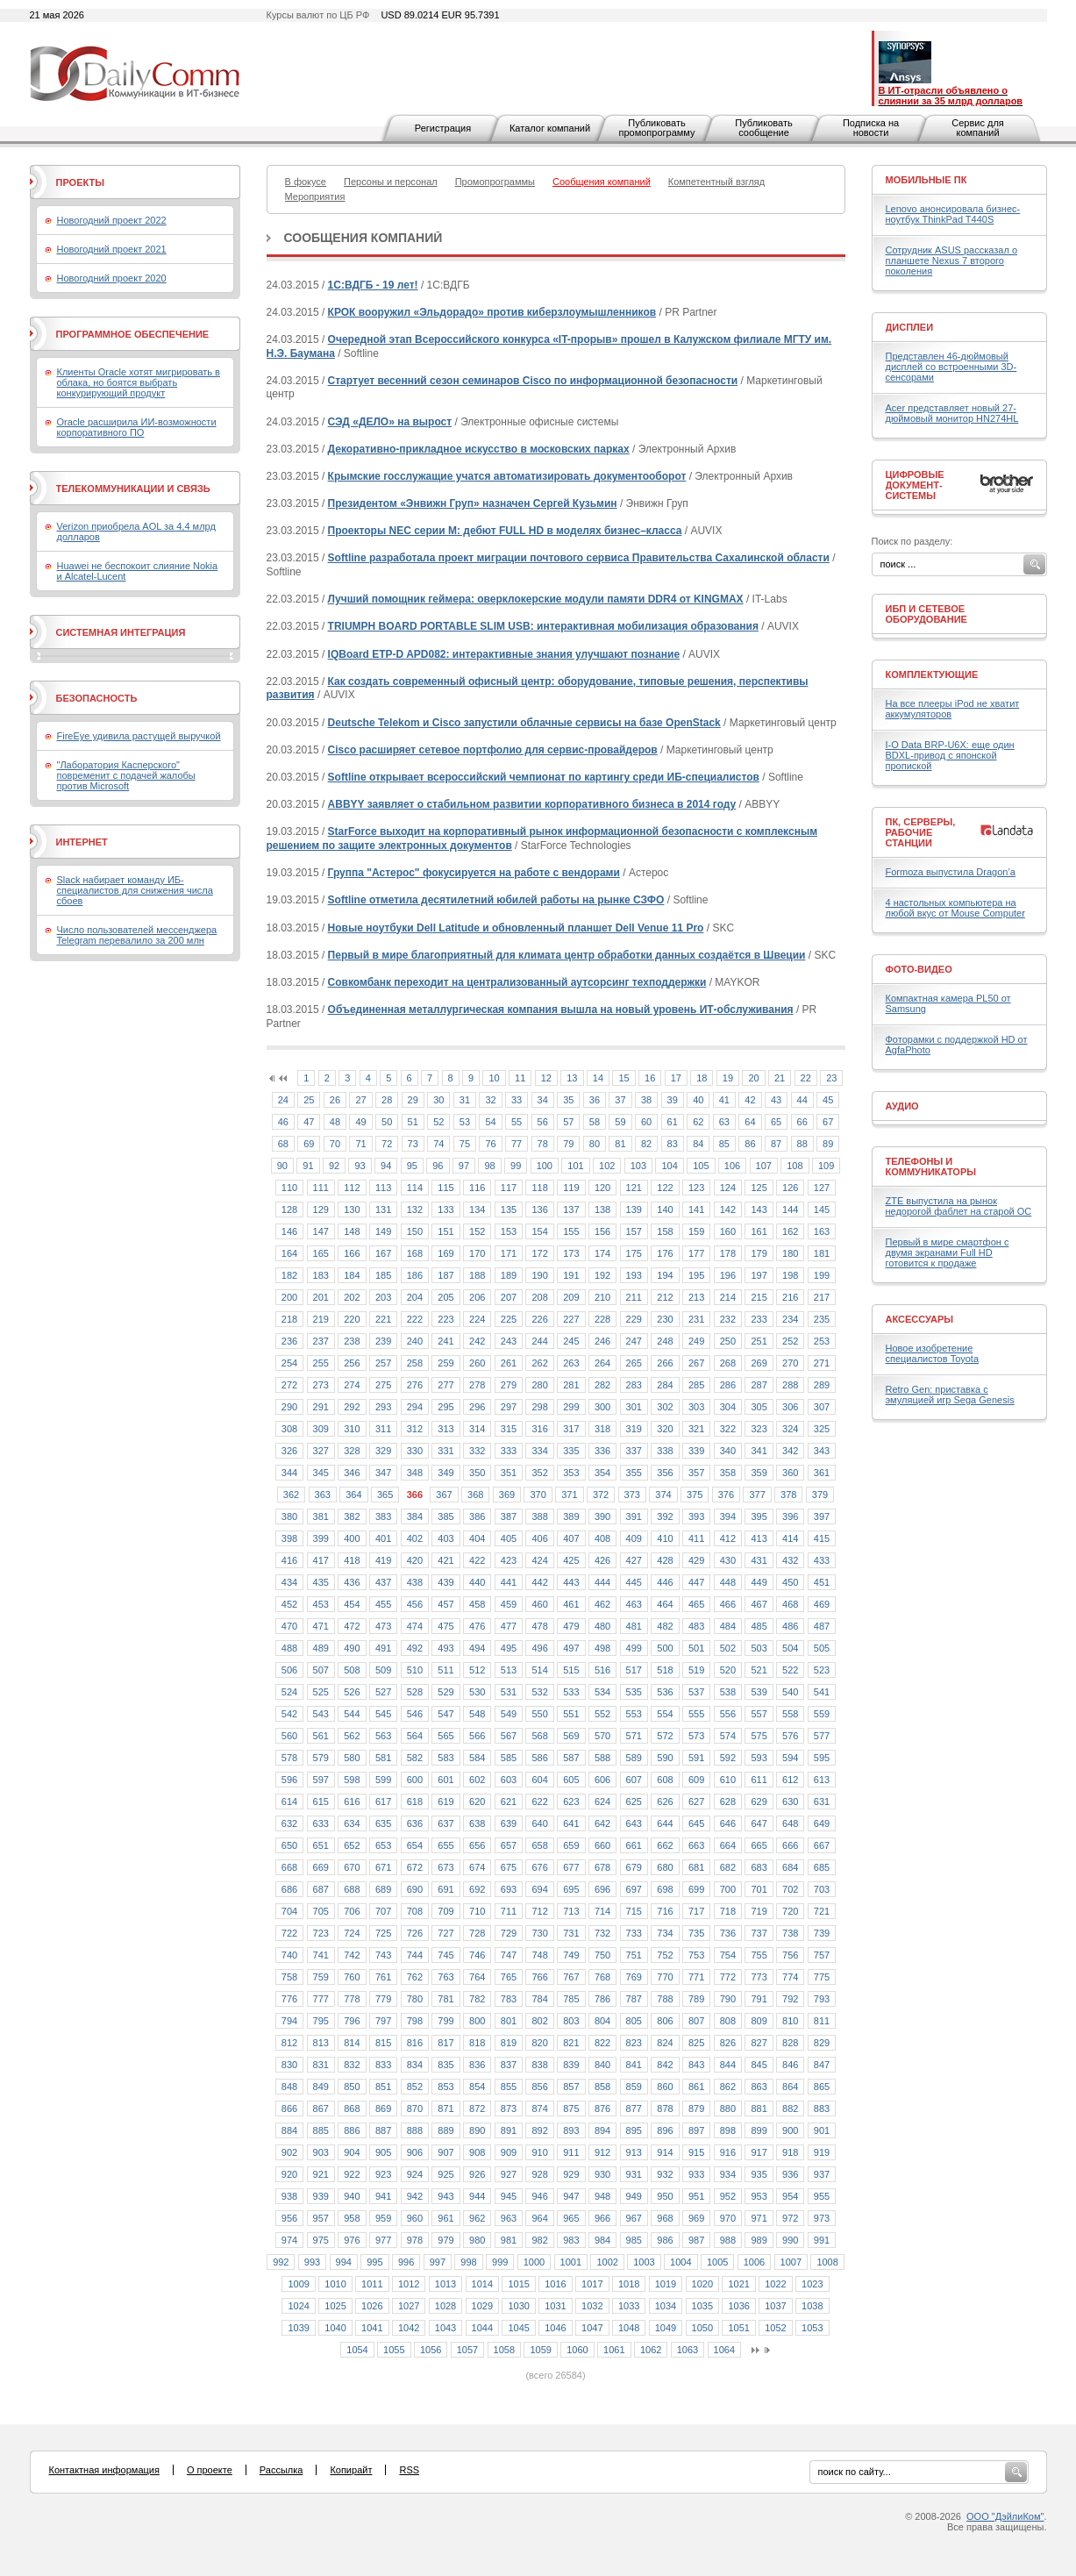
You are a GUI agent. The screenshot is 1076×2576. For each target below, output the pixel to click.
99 (515, 1165)
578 (289, 1757)
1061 (613, 2349)
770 (665, 1977)
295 (445, 1407)
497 (571, 1648)
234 (790, 1319)
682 (728, 1867)
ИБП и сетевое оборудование (926, 613)
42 (750, 1100)
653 (383, 1845)
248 (665, 1341)
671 (383, 1867)
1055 (393, 2349)
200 (289, 1297)
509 (383, 1670)
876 (602, 2108)
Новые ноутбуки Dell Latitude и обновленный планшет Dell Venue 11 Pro (516, 928)
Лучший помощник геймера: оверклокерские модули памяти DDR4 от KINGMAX (536, 599)
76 (490, 1143)
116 (477, 1187)
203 (383, 1297)
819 (509, 2042)
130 (352, 1209)
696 (602, 1889)
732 (602, 1933)
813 (321, 2042)
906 (415, 2152)
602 (477, 1779)
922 (352, 2174)
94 (386, 1165)
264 (602, 1363)
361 (822, 1472)
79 (568, 1143)
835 (445, 2064)
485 (758, 1626)
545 (383, 1714)
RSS (409, 2470)
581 (383, 1757)
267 (696, 1363)
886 (352, 2130)
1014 (482, 2284)
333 (509, 1450)
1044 (482, 2328)
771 (696, 1977)
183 (321, 1275)
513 (509, 1670)
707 (383, 1911)
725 (383, 1933)
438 (415, 1582)
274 (352, 1385)
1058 (504, 2349)
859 (634, 2086)
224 (477, 1319)
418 (352, 1560)
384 (415, 1516)
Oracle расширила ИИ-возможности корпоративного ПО (137, 427)
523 (822, 1670)
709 (445, 1911)
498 (602, 1648)
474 (415, 1626)
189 (509, 1275)
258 (415, 1363)
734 (665, 1933)
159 (696, 1231)
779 (383, 1999)
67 (828, 1122)
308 (289, 1429)
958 (352, 2218)
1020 (702, 2284)
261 (509, 1363)
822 (602, 2042)
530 (477, 1692)
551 (571, 1714)
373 (632, 1494)
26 (335, 1100)
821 (571, 2042)
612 (790, 1779)
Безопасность (97, 698)
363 (323, 1494)
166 (352, 1253)
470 (289, 1626)
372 (601, 1494)
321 (696, 1429)
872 (477, 2108)
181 (822, 1253)
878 (665, 2108)
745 (445, 1955)
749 (571, 1955)
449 (758, 1582)
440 (477, 1582)
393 (696, 1516)
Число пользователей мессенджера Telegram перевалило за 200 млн (137, 934)
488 (289, 1648)
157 (634, 1231)
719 (758, 1911)
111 (321, 1187)
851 (383, 2086)
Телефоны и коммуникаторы (931, 1166)
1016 (555, 2284)
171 (509, 1253)
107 (764, 1165)
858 (602, 2086)
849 (321, 2086)
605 (571, 1779)
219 (321, 1319)
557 (758, 1714)
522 (790, 1670)
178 (728, 1253)
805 (634, 2021)
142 (728, 1209)
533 (571, 1692)
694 (539, 1889)
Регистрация (443, 128)
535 (634, 1692)
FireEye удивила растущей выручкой (139, 736)
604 (539, 1779)
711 (509, 1911)
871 (445, 2108)
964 (539, 2218)
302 (665, 1407)
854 (477, 2086)
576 (790, 1735)
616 (352, 1801)
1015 (518, 2284)
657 (509, 1845)
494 (477, 1648)
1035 (702, 2306)
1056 (430, 2349)
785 (571, 1999)
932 (665, 2174)
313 (445, 1429)
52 (438, 1122)
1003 (643, 2262)
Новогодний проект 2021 (112, 249)
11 (520, 1078)
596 (289, 1779)
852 (415, 2086)
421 (445, 1560)
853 (445, 2086)
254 (289, 1363)
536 (665, 1692)
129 (321, 1209)
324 (790, 1429)
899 (758, 2130)
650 (289, 1845)
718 (728, 1911)
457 (445, 1604)
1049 (665, 2328)
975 (321, 2240)
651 (321, 1845)
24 (283, 1100)
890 (477, 2130)
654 (415, 1845)
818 (477, 2042)
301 (634, 1407)
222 (415, 1319)
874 (539, 2108)
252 (790, 1341)
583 (445, 1757)
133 (445, 1209)
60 (646, 1122)
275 (383, 1385)
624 (602, 1801)
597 (321, 1779)
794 (289, 2021)
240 (415, 1341)
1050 (702, 2328)
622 (539, 1801)
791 (758, 1999)
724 (352, 1933)
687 (321, 1889)
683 (758, 1867)
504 (790, 1648)
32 (490, 1100)
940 (352, 2196)
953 (758, 2196)
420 (415, 1560)
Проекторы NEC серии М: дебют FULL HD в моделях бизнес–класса (505, 530)
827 (758, 2042)
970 (728, 2218)
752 (665, 1955)
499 (634, 1648)
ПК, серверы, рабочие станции (921, 832)
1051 (738, 2328)
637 (445, 1823)
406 (539, 1538)
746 (477, 1955)
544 (352, 1714)
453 (321, 1604)
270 (790, 1363)
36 (594, 1100)
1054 (356, 2349)
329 (383, 1450)
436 (352, 1582)
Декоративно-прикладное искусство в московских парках (479, 449)
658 (539, 1845)
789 (696, 1999)
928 (539, 2174)
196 (728, 1275)
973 (822, 2218)
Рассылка (281, 2470)
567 (509, 1735)
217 (822, 1297)
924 (415, 2174)
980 (477, 2240)
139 (634, 1209)
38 (646, 1100)
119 (571, 1187)
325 (822, 1429)
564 (415, 1735)
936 (790, 2174)
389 (571, 1516)
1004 (680, 2262)
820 (539, 2042)
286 (728, 1385)
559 (822, 1714)
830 (289, 2064)
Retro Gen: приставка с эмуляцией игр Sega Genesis (950, 1394)
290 (289, 1407)
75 (465, 1143)
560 (289, 1735)
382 (352, 1516)
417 (321, 1560)
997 (437, 2262)
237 (321, 1341)
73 (413, 1143)
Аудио (902, 1106)
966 (602, 2218)
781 (445, 1999)
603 (509, 1779)
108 (794, 1165)
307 (822, 1407)
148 (352, 1231)
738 (790, 1933)
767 (571, 1977)
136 (539, 1209)
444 (602, 1582)
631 (822, 1801)
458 (477, 1604)
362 (291, 1494)
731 (571, 1933)
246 (602, 1341)
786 (602, 1999)
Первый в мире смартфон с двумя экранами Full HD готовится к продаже (947, 1252)
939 (321, 2196)
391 (634, 1516)
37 (620, 1100)
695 (571, 1889)
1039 (298, 2328)
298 (539, 1407)
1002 (606, 2262)
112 (352, 1187)
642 (602, 1823)
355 (634, 1472)
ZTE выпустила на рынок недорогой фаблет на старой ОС (959, 1206)
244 (539, 1341)
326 (289, 1450)
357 (696, 1472)
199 (822, 1275)
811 (822, 2021)
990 (790, 2240)
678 (602, 1867)
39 (672, 1100)
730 (539, 1933)
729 (509, 1933)
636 (415, 1823)
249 (696, 1341)
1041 (371, 2328)
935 (758, 2174)
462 (602, 1604)
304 (728, 1407)
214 (728, 1297)
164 (289, 1253)
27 (360, 1100)
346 (352, 1472)
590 (665, 1757)
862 (728, 2086)
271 (822, 1363)
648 (790, 1823)
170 (477, 1253)
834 (415, 2064)
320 (665, 1429)
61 (672, 1122)
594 (790, 1757)
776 (289, 1999)
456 (415, 1604)
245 (571, 1341)
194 (665, 1275)
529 (445, 1692)
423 (509, 1560)
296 (477, 1407)
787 (634, 1999)
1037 (775, 2306)
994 (344, 2262)
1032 (591, 2306)
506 (289, 1670)
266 (665, 1363)
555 (696, 1714)
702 (790, 1889)
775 (822, 1977)
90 (282, 1165)
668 (289, 1867)
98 (489, 1165)
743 (383, 1955)
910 (539, 2152)
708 (415, 1911)
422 (477, 1560)
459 (509, 1604)
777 (321, 1999)
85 (724, 1143)
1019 (665, 2284)
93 (359, 1165)
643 (634, 1823)
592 (728, 1757)
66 (802, 1122)
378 (788, 1494)
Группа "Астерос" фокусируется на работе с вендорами (474, 873)
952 (728, 2196)
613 (822, 1779)
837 (509, 2064)
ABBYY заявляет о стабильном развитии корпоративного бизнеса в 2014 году (532, 804)
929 (571, 2174)
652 (352, 1845)
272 (289, 1385)
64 (750, 1122)
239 (383, 1341)
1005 (717, 2262)
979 (445, 2240)
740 (289, 1955)
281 (571, 1385)
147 (321, 1231)
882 (790, 2108)
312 (415, 1429)
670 (352, 1867)
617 (383, 1801)
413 (758, 1538)
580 (352, 1757)
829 (822, 2042)
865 (822, 2086)
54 (490, 1122)
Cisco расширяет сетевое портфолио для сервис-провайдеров (493, 750)
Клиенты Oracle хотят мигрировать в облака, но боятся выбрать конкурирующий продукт (138, 382)
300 (602, 1407)
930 (602, 2174)
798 (415, 2021)
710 (477, 1911)
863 (758, 2086)
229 (634, 1319)
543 (321, 1714)
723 (321, 1933)
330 (415, 1450)
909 (509, 2152)
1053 (812, 2328)
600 (415, 1779)
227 (571, 1319)
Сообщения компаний (363, 238)
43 (776, 1100)
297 (509, 1407)
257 (383, 1363)
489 (321, 1648)
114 (415, 1187)
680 (665, 1867)
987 (696, 2240)
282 (602, 1385)
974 (289, 2240)
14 (598, 1078)
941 (383, 2196)
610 (728, 1779)
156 (602, 1231)
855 (509, 2086)
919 (822, 2152)
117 (509, 1187)
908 (477, 2152)
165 (321, 1253)
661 (634, 1845)
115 (445, 1187)
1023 (812, 2284)
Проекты (80, 182)
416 (289, 1560)
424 (539, 1560)
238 (352, 1341)
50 (386, 1122)
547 (445, 1714)
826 (728, 2042)
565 (445, 1735)
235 (822, 1319)
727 (445, 1933)
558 (790, 1714)
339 (696, 1450)
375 (694, 1494)
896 (665, 2130)
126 (790, 1187)
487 (822, 1626)
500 (665, 1648)
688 (352, 1889)
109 (826, 1165)
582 (415, 1757)
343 (822, 1450)
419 (383, 1560)
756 (790, 1955)
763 (445, 1977)
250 (728, 1341)
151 (445, 1231)
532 (539, 1692)
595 (822, 1757)
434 (289, 1582)
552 (602, 1714)
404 (477, 1538)
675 (509, 1867)
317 (571, 1429)
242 (477, 1341)
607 (634, 1779)
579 (321, 1757)
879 (696, 2108)
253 (822, 1341)
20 (753, 1078)
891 (509, 2130)
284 (665, 1385)
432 (790, 1560)
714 (602, 1911)
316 (539, 1429)
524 (289, 1692)
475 (445, 1626)
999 (500, 2262)
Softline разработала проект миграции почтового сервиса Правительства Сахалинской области (579, 558)
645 (696, 1823)
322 (728, 1429)
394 (728, 1516)
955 (822, 2196)
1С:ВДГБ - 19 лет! (373, 285)
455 (383, 1604)
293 (383, 1407)
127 (822, 1187)
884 (289, 2130)
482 (665, 1626)
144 (790, 1209)
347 (383, 1472)
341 (758, 1450)
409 (634, 1538)
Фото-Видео (919, 969)
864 (790, 2086)
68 (283, 1143)
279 (509, 1385)
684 (790, 1867)
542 (289, 1714)
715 (634, 1911)
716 (665, 1911)
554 (665, 1714)
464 (665, 1604)
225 (509, 1319)
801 (509, 2021)
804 (602, 2021)
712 (539, 1911)
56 (543, 1122)
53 (465, 1122)
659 (571, 1845)
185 (383, 1275)
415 (822, 1538)
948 (602, 2196)
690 (415, 1889)
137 (571, 1209)
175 (634, 1253)
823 (634, 2042)
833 (383, 2064)
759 (321, 1977)
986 (665, 2240)
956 (289, 2218)
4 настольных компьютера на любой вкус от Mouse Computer (955, 907)
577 (822, 1735)
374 (663, 1494)
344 (289, 1472)
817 (445, 2042)
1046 (555, 2328)
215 (758, 1297)
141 (696, 1209)
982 (539, 2240)
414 (790, 1538)
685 (822, 1867)
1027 (408, 2306)
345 (321, 1472)
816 (415, 2042)
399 (321, 1538)
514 (539, 1670)
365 (385, 1494)
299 (571, 1407)
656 (477, 1845)
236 (289, 1341)
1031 (555, 2306)
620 (477, 1801)
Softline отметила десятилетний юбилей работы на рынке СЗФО (496, 900)
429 (696, 1560)
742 (352, 1955)
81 (620, 1143)
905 (383, 2152)
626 (665, 1801)
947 (571, 2196)
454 (352, 1604)
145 (822, 1209)
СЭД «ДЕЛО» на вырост (390, 422)
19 (728, 1078)
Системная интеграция (121, 632)
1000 (534, 2262)
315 (509, 1429)
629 (758, 1801)
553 (634, 1714)
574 (728, 1735)
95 (412, 1165)
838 (539, 2064)
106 (732, 1165)
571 (634, 1735)
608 (665, 1779)
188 (477, 1275)
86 (750, 1143)
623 (571, 1801)
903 (321, 2152)
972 (790, 2218)
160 (728, 1231)
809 (758, 2021)
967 (634, 2218)
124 (728, 1187)
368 (475, 1494)
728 (477, 1933)
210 (602, 1297)
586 (539, 1757)
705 (321, 1911)
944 (477, 2196)
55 (516, 1122)
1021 (738, 2284)
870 (415, 2108)
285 (696, 1385)
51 (413, 1122)
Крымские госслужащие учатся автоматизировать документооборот (507, 476)
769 (634, 1977)
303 (696, 1407)
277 (445, 1385)
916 (728, 2152)
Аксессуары (920, 1319)
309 (321, 1429)
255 (321, 1363)
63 (724, 1122)
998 (468, 2262)
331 (445, 1450)
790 (728, 1999)
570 (602, 1735)
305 (758, 1407)
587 (571, 1757)
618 (415, 1801)
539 (758, 1692)
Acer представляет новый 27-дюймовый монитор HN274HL (952, 413)
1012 (408, 2284)
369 (507, 1494)
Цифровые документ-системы (915, 485)
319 (634, 1429)
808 (728, 2021)
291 (321, 1407)
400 (352, 1538)
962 (477, 2218)
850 (352, 2086)
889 (445, 2130)
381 (321, 1516)
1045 (518, 2328)
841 (634, 2064)
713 (571, 1911)
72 (386, 1143)
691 (445, 1889)
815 (383, 2042)
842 (665, 2064)
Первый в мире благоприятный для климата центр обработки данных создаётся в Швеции (567, 955)
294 (415, 1407)
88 (802, 1143)
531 (509, 1692)
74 (438, 1143)
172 (539, 1253)
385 (445, 1516)
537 (696, 1692)
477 (509, 1626)
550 (539, 1714)
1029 (482, 2306)
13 (572, 1078)
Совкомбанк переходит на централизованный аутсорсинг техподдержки (517, 982)
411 (696, 1538)
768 (602, 1977)
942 (415, 2196)
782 (477, 1999)
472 (352, 1626)
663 (696, 1845)
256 (352, 1363)
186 (415, 1275)
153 (509, 1231)
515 (571, 1670)
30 (438, 1100)
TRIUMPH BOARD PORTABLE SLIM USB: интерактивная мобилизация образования (543, 626)
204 (415, 1297)
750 (602, 1955)
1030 (518, 2306)
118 (539, 1187)
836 (477, 2064)
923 (383, 2174)
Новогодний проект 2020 (112, 278)
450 (790, 1582)
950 (665, 2196)
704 (289, 1911)
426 (602, 1560)
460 (539, 1604)
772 (728, 1977)
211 (634, 1297)
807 (696, 2021)
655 (445, 1845)
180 (790, 1253)
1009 (298, 2284)
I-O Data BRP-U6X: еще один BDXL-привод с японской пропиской (950, 755)
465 (696, 1604)
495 (509, 1648)
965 (571, 2218)
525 (321, 1692)
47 (308, 1122)
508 (352, 1670)
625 (634, 1801)
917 (758, 2152)
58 (594, 1122)
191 (571, 1275)
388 (539, 1516)
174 (602, 1253)
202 (352, 1297)
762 (415, 1977)
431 (758, 1560)
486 (790, 1626)
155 (571, 1231)
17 (676, 1078)
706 (352, 1911)
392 (665, 1516)
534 (602, 1692)
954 (790, 2196)
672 (415, 1867)
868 (352, 2108)
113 (383, 1187)
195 (696, 1275)
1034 (665, 2306)
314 (477, 1429)
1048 (628, 2328)
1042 (408, 2328)
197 (758, 1275)
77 (516, 1143)
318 (602, 1429)
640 (539, 1823)
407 (571, 1538)
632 (289, 1823)
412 (728, 1538)
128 (289, 1209)
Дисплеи (910, 327)
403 (445, 1538)
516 (602, 1670)
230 (665, 1319)
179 (758, 1253)
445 (634, 1582)
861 (696, 2086)
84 (698, 1143)
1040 (335, 2328)
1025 (335, 2306)
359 (758, 1472)
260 (477, 1363)
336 (602, 1450)
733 (634, 1933)
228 (602, 1319)
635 (383, 1823)
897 (696, 2130)
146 (289, 1231)
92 (334, 1165)
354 (602, 1472)
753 (696, 1955)
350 (477, 1472)
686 (289, 1889)
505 (822, 1648)
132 (415, 1209)
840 (602, 2064)
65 (776, 1122)
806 (665, 2021)
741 (321, 1955)
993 (312, 2262)
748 (539, 1955)
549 (509, 1714)
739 (822, 1933)
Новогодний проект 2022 (112, 220)
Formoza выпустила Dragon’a (950, 872)
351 (509, 1472)
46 (283, 1122)
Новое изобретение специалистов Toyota (933, 1353)
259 (445, 1363)
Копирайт (351, 2470)
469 (822, 1604)
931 (634, 2174)
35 (568, 1100)
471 (321, 1626)
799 (445, 2021)
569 (571, 1735)
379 (820, 1494)
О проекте (209, 2470)
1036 (738, 2306)
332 (477, 1450)
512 (477, 1670)
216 (790, 1297)
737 (758, 1933)
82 (646, 1143)
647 (758, 1823)
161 (758, 1231)
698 (665, 1889)
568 (539, 1735)
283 (634, 1385)
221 (383, 1319)
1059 (540, 2349)
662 (665, 1845)
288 (790, 1385)
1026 (371, 2306)
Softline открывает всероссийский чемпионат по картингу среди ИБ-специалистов (543, 777)
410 (665, 1538)
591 (696, 1757)
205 (445, 1297)
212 (665, 1297)
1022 (775, 2284)
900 (790, 2130)
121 (634, 1187)
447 (696, 1582)
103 (638, 1165)
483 (696, 1626)
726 (415, 1933)
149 (383, 1231)
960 (415, 2218)
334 (539, 1450)
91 (308, 1165)
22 (806, 1078)
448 (728, 1582)
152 (477, 1231)
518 (665, 1670)
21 (779, 1078)
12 (546, 1078)
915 (696, 2152)
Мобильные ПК (926, 180)
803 (571, 2021)
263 (571, 1363)
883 (822, 2108)
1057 (467, 2349)
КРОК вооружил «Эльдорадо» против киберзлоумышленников (492, 312)
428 (665, 1560)
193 (634, 1275)
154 (539, 1231)
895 (634, 2130)
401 (383, 1538)
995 (374, 2262)
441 (509, 1582)
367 (444, 1494)
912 (602, 2152)
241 (445, 1341)
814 (352, 2042)
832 (352, 2064)
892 (539, 2130)
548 (477, 1714)
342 (790, 1450)
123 (696, 1187)
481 (634, 1626)
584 (477, 1757)
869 (383, 2108)
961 (445, 2218)
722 (289, 1933)
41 (724, 1100)
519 (696, 1670)
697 (634, 1889)
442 (539, 1582)
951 (696, 2196)
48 (335, 1122)
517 (634, 1670)
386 (477, 1516)
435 (321, 1582)
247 (634, 1341)
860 (665, 2086)
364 (353, 1494)
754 (728, 1955)
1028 (445, 2306)
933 (696, 2174)
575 (758, 1735)
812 (289, 2042)
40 (698, 1100)
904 (352, 2152)
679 (634, 1867)
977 (383, 2240)
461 (571, 1604)
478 (539, 1626)
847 (822, 2064)
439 (445, 1582)
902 (289, 2152)
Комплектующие (932, 674)
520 (728, 1670)
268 (728, 1363)
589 (634, 1757)
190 (539, 1275)
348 (415, 1472)
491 (383, 1648)
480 (602, 1626)
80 (594, 1143)
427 (634, 1560)
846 (790, 2064)
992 (281, 2262)
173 (571, 1253)
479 (571, 1626)
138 (602, 1209)
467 (758, 1604)
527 (383, 1692)
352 (539, 1472)
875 (571, 2108)
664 (728, 1845)
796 (352, 2021)
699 (696, 1889)
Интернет (82, 842)
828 (790, 2042)
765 (509, 1977)
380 (289, 1516)
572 (665, 1735)
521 (758, 1670)
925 (445, 2174)
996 (406, 2262)
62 (698, 1122)
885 (321, 2130)
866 (289, 2108)
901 (822, 2130)
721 (822, 1911)
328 (352, 1450)
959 (383, 2218)
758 (289, 1977)
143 (758, 1209)
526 (352, 1692)
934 (728, 2174)
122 (665, 1187)
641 (571, 1823)
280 (539, 1385)
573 (696, 1735)
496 (539, 1648)
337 (634, 1450)
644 (665, 1823)
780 (415, 1999)
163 (822, 1231)
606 (602, 1779)
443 (571, 1582)
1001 (570, 2262)
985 (634, 2240)
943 (445, 2196)
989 (758, 2240)
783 (509, 1999)
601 (445, 1779)
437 (383, 1582)
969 (696, 2218)
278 (477, 1385)
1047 (591, 2328)
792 (790, 1999)
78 (543, 1143)
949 (634, 2196)
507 (321, 1670)
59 (620, 1122)
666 (790, 1845)
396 (790, 1516)
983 (571, 2240)
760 (352, 1977)
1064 (724, 2349)
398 (289, 1538)
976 (352, 2240)
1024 (298, 2306)
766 (539, 1977)
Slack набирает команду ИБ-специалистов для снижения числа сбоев (135, 890)
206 (477, 1297)
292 (352, 1407)
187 (445, 1275)
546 (415, 1714)
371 (569, 1494)
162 (790, 1231)
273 (321, 1385)
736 (728, 1933)
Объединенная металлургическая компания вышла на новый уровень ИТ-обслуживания (561, 1009)
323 (758, 1429)
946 (539, 2196)
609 (696, 1779)
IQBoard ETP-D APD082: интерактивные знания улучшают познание (504, 654)
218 (289, 1319)
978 (415, 2240)
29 (413, 1100)
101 (575, 1165)
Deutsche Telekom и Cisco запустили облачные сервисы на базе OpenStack (524, 723)
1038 (812, 2306)
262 (539, 1363)
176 (665, 1253)
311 (383, 1429)
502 (728, 1648)
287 (758, 1385)
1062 (650, 2349)
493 (445, 1648)
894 (602, 2130)
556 (728, 1714)
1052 (775, 2328)
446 (665, 1582)
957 (321, 2218)
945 (509, 2196)
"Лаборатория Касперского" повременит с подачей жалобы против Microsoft (126, 775)
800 (477, 2021)
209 (571, 1297)
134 (477, 1209)
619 (445, 1801)
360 (790, 1472)
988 (728, 2240)
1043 (445, 2328)
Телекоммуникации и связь (133, 488)
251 (758, 1341)
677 (571, 1867)
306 (790, 1407)
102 (607, 1165)
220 (352, 1319)
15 (623, 1078)
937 (822, 2174)
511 (445, 1670)
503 (758, 1648)
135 (509, 1209)
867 (321, 2108)
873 (509, 2108)
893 (571, 2130)
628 (728, 1801)
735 (696, 1933)
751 (634, 1955)
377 (757, 1494)
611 (758, 1779)
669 (321, 1867)
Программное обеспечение (133, 334)
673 (445, 1867)
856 (539, 2086)
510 (415, 1670)
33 (516, 1100)
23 (831, 1078)
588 (602, 1757)
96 (437, 1165)
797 (383, 2021)
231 (696, 1319)
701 (758, 1889)
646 (728, 1823)
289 (822, 1385)
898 (728, 2130)
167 (383, 1253)
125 (758, 1187)
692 (477, 1889)
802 (539, 2021)
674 (477, 1867)
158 (665, 1231)
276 (415, 1385)
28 (386, 1100)
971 (758, 2218)
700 (728, 1889)
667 (822, 1845)
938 (289, 2196)
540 (790, 1692)
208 (539, 1297)
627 (696, 1801)
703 (822, 1889)
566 (477, 1735)
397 (822, 1516)
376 (726, 1494)
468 (790, 1604)
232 (728, 1319)
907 (445, 2152)
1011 (371, 2284)
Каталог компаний (549, 128)
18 (701, 1078)
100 (544, 1165)
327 (321, 1450)
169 (445, 1253)
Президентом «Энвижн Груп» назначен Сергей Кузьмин (472, 503)
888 (415, 2130)
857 (571, 2086)
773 (758, 1977)
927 (509, 2174)
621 (509, 1801)
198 (790, 1275)
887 (383, 2130)
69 (308, 1143)
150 (415, 1231)
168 (415, 1253)
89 (828, 1143)
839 (571, 2064)
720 (790, 1911)
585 (509, 1757)
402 (415, 1538)
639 (509, 1823)
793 (822, 1999)
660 (602, 1845)
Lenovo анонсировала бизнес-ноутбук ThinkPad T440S (953, 214)
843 (696, 2064)
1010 (335, 2284)
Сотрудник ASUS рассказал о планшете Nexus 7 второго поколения (952, 260)
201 (321, 1297)
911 (571, 2152)
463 (634, 1604)
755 (758, 1955)
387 (509, 1516)
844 (728, 2064)
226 (539, 1319)
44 (802, 1100)
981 (509, 2240)
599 (383, 1779)
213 (696, 1297)
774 (790, 1977)
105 (701, 1165)
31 (465, 1100)
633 (321, 1823)
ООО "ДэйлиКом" (1005, 2516)
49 (360, 1122)
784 (539, 1999)
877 (634, 2108)
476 (477, 1626)
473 (383, 1626)
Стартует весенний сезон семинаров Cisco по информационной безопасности (533, 381)
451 (822, 1582)
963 (509, 2218)
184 (352, 1275)
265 (634, 1363)
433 (822, 1560)
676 (539, 1867)
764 (477, 1977)
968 (665, 2218)
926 (477, 2174)
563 (383, 1735)
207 (509, 1297)
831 (321, 2064)
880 (728, 2108)
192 (602, 1275)
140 (665, 1209)
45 (828, 1100)
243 (509, 1341)
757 (822, 1955)
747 (509, 1955)
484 (728, 1626)
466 (728, 1604)
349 (445, 1472)
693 (509, 1889)
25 (308, 1100)
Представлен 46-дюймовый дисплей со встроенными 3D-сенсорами (951, 366)
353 (571, 1472)
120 (602, 1187)
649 (822, 1823)
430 (728, 1560)
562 (352, 1735)
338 (665, 1450)
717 (696, 1911)
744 (415, 1955)
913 (634, 2152)
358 (728, 1472)
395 (758, 1516)
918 (790, 2152)
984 (602, 2240)
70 (335, 1143)
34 (543, 1100)
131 (383, 1209)
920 (289, 2174)
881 (758, 2108)
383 (383, 1516)
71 (360, 1143)
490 (352, 1648)
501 (696, 1648)
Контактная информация (104, 2470)
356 (665, 1472)
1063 (687, 2349)
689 (383, 1889)
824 (665, 2042)
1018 (628, 2284)
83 (672, 1143)
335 (571, 1450)
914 (665, 2152)
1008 (826, 2262)
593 (758, 1757)
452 (289, 1604)
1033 (628, 2306)
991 (822, 2240)
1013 (445, 2284)
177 (696, 1253)
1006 (754, 2262)
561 (321, 1735)
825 (696, 2042)
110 (289, 1187)
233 (758, 1319)
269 (758, 1363)
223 (445, 1319)
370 (537, 1494)
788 (665, 1999)
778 (352, 1999)
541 (822, 1692)
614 (289, 1801)
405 (509, 1538)
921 (321, 2174)
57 (568, 1122)
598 (352, 1779)
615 (321, 1801)
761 (383, 1977)
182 (289, 1275)
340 (728, 1450)
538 (728, 1692)
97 (464, 1165)
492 (415, 1648)
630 (790, 1801)
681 (696, 1867)
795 (321, 2021)
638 (477, 1823)
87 (776, 1143)
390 (602, 1516)
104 (669, 1165)
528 (415, 1692)
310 (352, 1429)
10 (493, 1078)
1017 (591, 2284)
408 (602, 1538)
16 (650, 1078)
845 (758, 2064)
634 (352, 1823)
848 (289, 2086)
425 (571, 1560)
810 (790, 2021)
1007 (791, 2262)
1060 (577, 2349)
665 (758, 1845)
